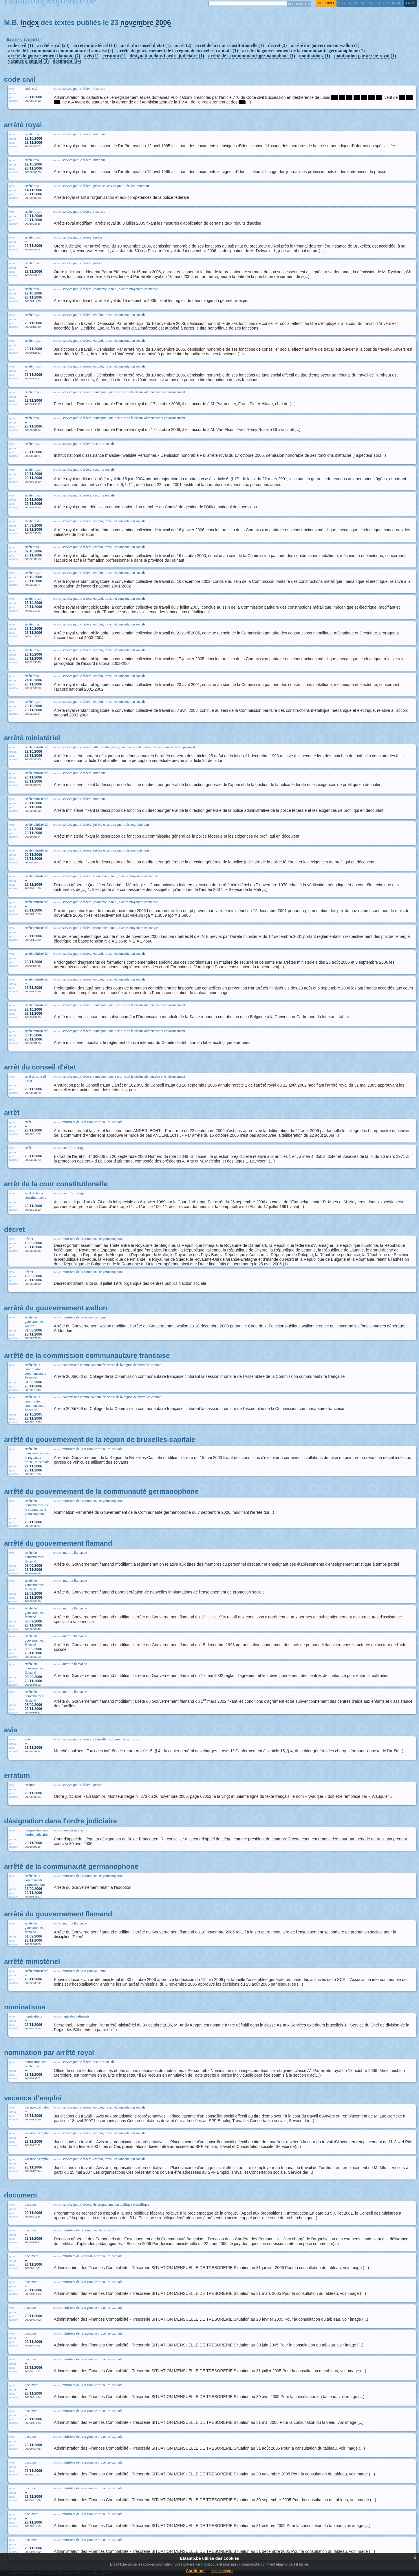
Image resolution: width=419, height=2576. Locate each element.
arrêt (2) (183, 45)
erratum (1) (114, 55)
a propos (357, 3)
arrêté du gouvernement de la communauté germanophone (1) (303, 50)
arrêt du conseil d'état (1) (146, 45)
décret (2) (277, 45)
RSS (341, 3)
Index (30, 22)
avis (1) (91, 55)
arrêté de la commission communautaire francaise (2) (60, 50)
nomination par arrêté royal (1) (365, 55)
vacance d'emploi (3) (28, 61)
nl (413, 3)
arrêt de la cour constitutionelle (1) (229, 45)
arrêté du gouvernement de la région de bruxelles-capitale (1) (177, 50)
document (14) (67, 61)
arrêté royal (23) (53, 45)
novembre (136, 22)
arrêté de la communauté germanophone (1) (251, 55)
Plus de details (222, 2571)
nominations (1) (314, 55)
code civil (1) (20, 45)
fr (408, 3)
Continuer (195, 2570)
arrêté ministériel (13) (95, 45)
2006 (163, 22)
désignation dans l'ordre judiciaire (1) (167, 55)
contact (395, 3)
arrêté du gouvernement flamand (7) (44, 55)
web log (376, 3)
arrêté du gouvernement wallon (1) (325, 45)
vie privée (326, 3)
